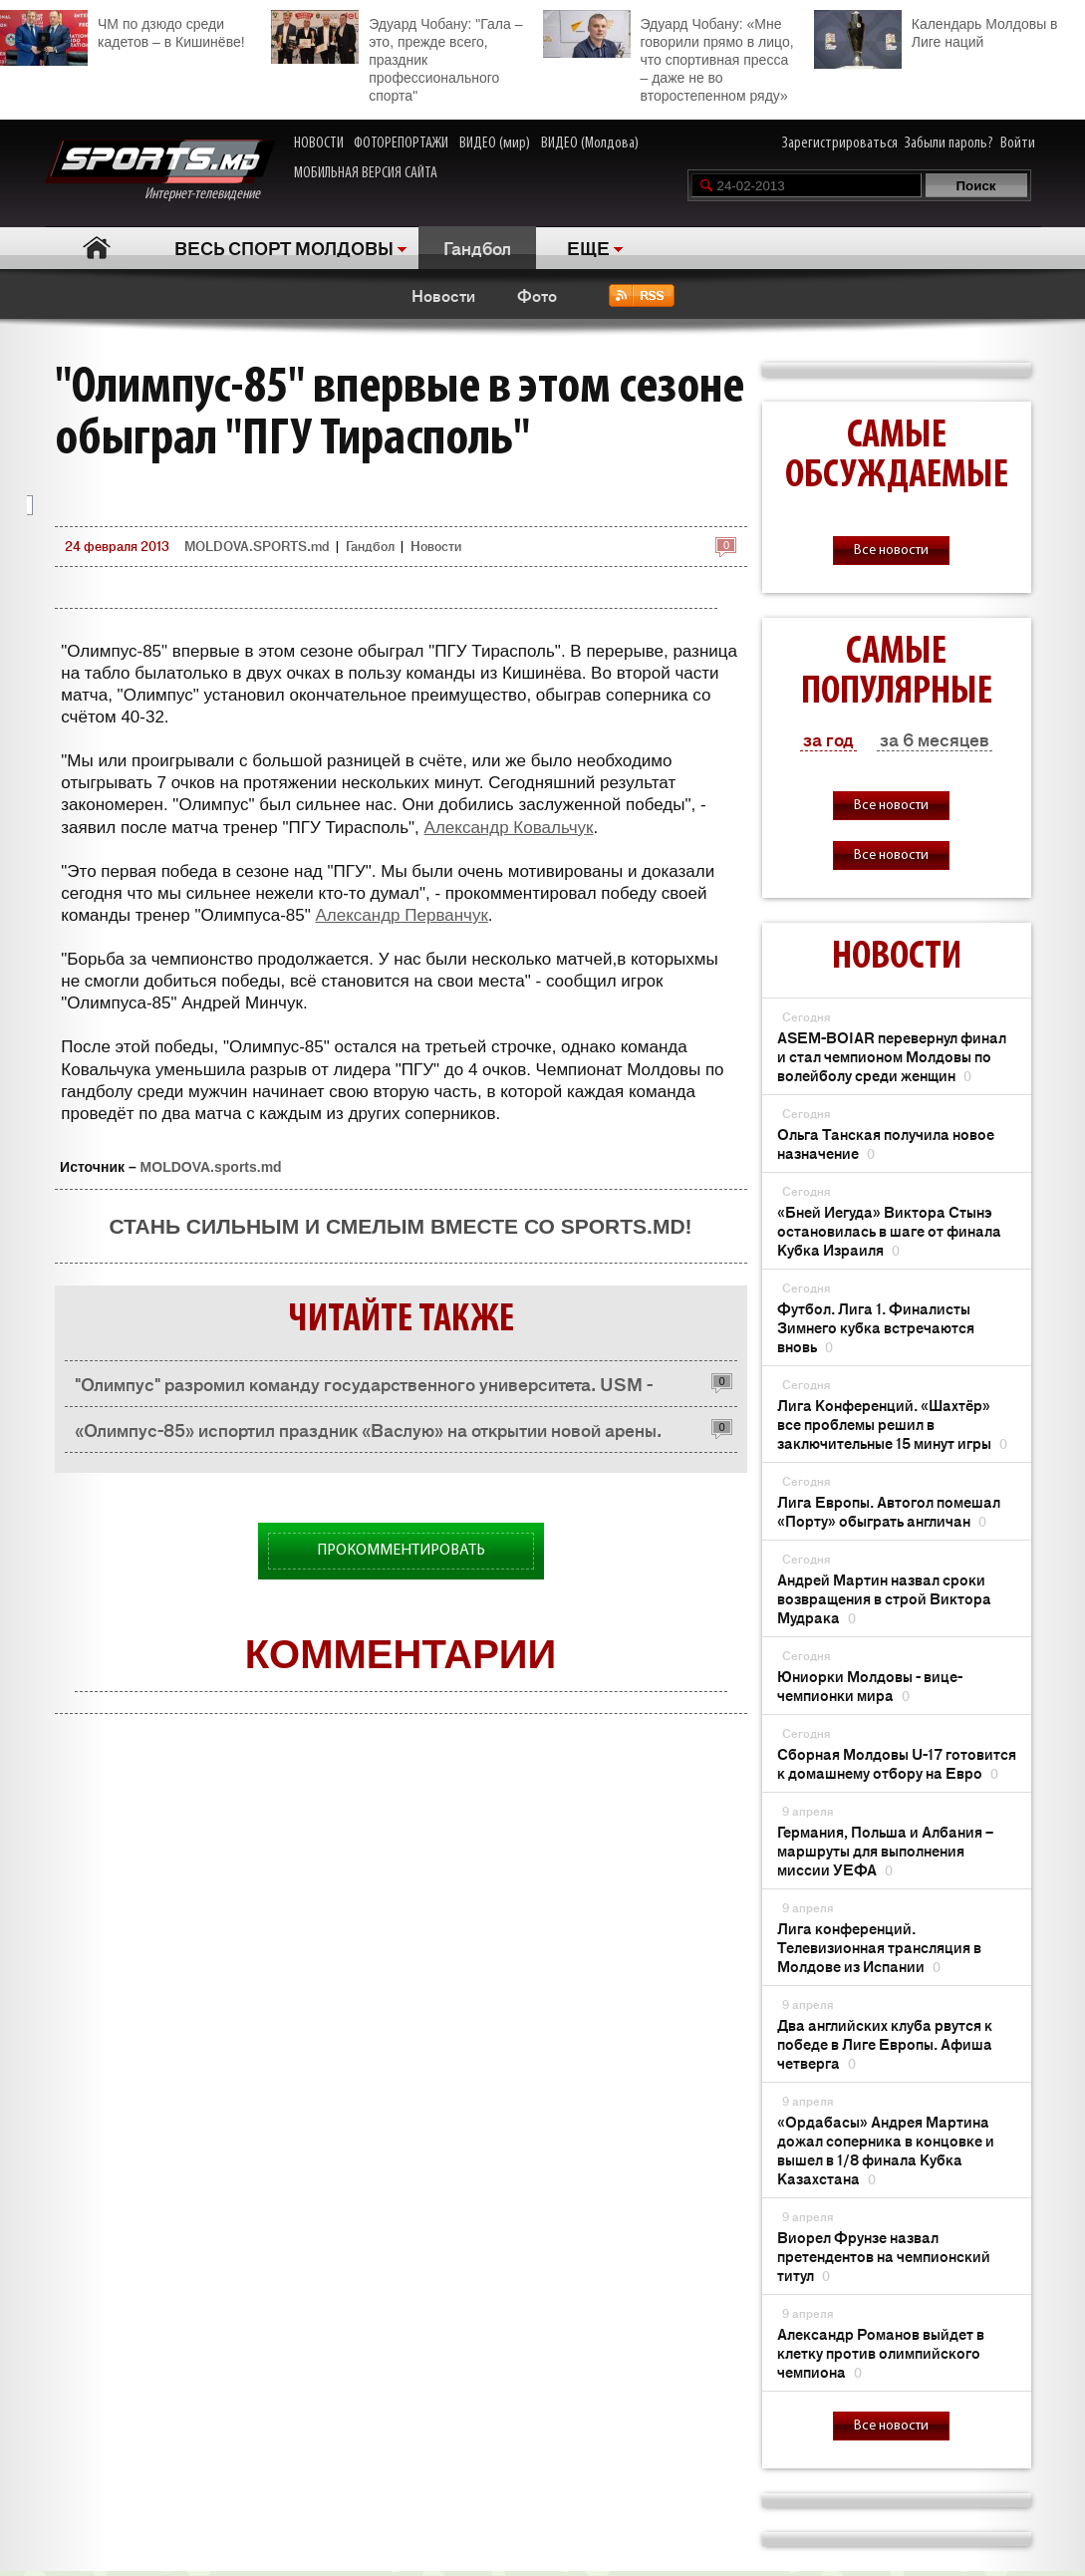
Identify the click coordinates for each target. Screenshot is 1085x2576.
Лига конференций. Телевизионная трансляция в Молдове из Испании (879, 1946)
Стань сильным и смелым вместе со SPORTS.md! (400, 1226)
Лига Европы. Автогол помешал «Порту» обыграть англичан (888, 1511)
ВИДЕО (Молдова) (590, 143)
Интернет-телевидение (160, 171)
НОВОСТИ (319, 143)
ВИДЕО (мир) (494, 143)
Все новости (891, 550)
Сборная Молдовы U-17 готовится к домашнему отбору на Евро (896, 1763)
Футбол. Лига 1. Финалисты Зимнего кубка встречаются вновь (875, 1326)
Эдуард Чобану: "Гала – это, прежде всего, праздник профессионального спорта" (396, 57)
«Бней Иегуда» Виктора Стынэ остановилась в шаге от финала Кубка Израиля (889, 1230)
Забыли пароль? (949, 143)
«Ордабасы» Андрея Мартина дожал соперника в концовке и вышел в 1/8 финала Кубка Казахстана (885, 2149)
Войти (1017, 143)
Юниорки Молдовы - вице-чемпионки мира (869, 1685)
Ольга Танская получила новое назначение (885, 1143)
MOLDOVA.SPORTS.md (256, 545)
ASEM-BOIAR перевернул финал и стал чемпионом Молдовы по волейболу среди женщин (891, 1055)
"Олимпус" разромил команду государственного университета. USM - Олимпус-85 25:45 (364, 1388)
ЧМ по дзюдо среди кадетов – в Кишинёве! (122, 30)
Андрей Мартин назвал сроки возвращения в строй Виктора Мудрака (884, 1598)
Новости (443, 295)
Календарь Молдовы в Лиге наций (936, 30)
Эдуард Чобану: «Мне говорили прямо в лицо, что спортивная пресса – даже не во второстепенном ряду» (668, 57)
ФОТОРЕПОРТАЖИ (401, 143)
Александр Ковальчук (509, 827)
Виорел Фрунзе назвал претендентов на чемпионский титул (883, 2255)
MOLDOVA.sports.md (211, 1167)
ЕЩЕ (588, 247)
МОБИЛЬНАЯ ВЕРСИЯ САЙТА (365, 173)
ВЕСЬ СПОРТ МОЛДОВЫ (284, 247)
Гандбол (477, 247)
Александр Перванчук (401, 915)
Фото (537, 295)
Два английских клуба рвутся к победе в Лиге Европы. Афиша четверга (884, 2043)
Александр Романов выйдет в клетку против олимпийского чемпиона (880, 2352)
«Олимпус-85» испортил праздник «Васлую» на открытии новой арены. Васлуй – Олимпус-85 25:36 (368, 1434)
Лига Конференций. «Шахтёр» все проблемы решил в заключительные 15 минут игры (892, 1423)
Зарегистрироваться (840, 143)
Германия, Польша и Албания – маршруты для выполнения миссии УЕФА (885, 1850)
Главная (97, 247)
